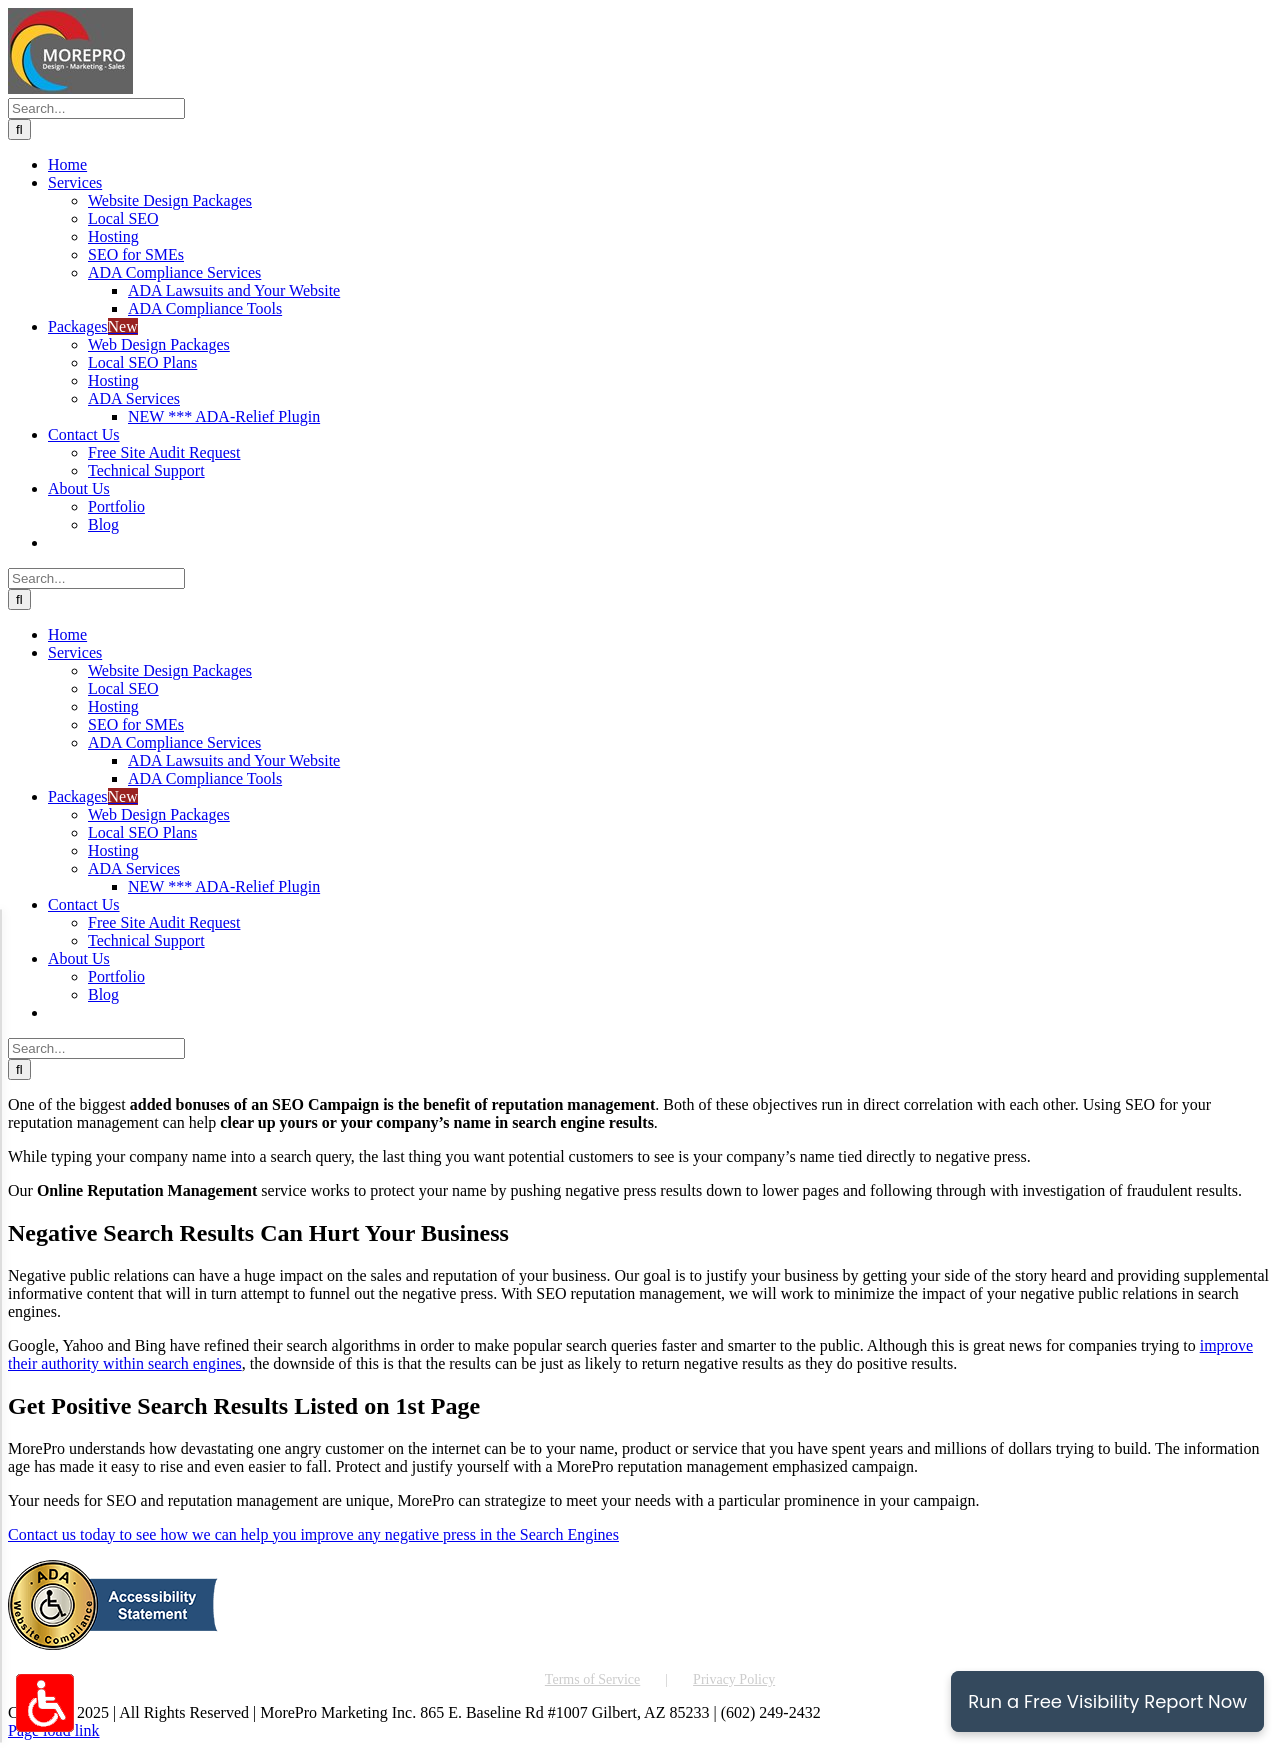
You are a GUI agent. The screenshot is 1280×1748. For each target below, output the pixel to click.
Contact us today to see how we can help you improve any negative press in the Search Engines (313, 1534)
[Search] (19, 129)
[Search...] (96, 108)
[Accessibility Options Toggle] (45, 1703)
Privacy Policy (734, 1679)
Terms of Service (592, 1679)
